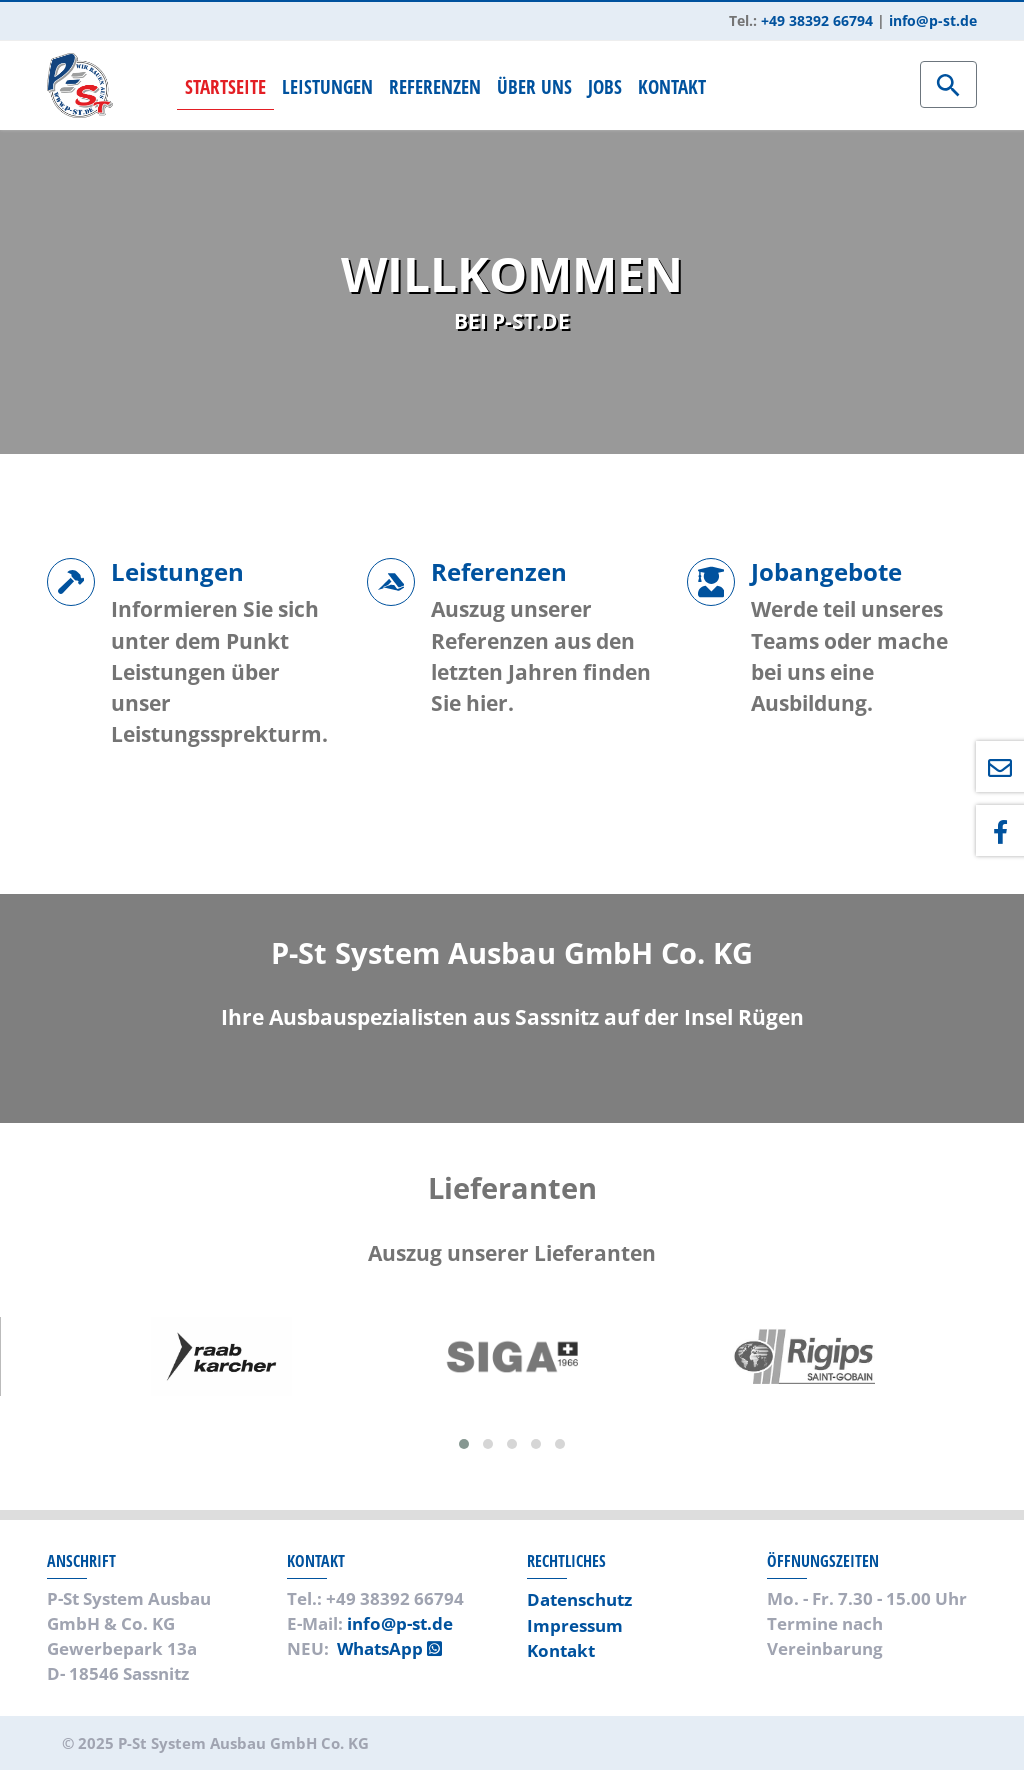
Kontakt (672, 86)
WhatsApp (389, 1648)
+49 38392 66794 (817, 20)
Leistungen (327, 86)
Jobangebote (826, 571)
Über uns (534, 86)
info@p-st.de (933, 20)
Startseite (225, 86)
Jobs (605, 86)
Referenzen (435, 86)
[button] (464, 1444)
